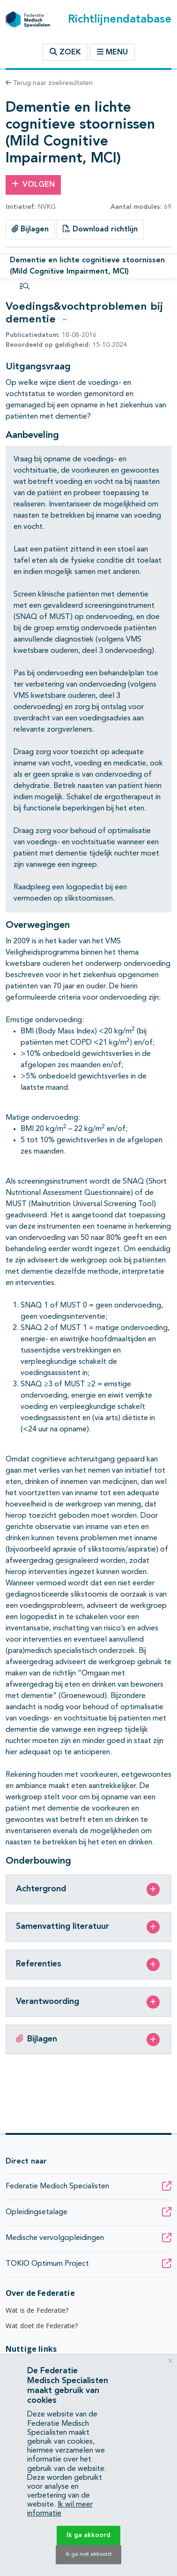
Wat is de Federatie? (37, 2310)
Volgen (33, 184)
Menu (112, 52)
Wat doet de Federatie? (42, 2325)
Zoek (65, 52)
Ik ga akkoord (88, 2535)
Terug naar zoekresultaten (49, 83)
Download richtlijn (100, 229)
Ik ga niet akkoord (88, 2554)
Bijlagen (30, 229)
